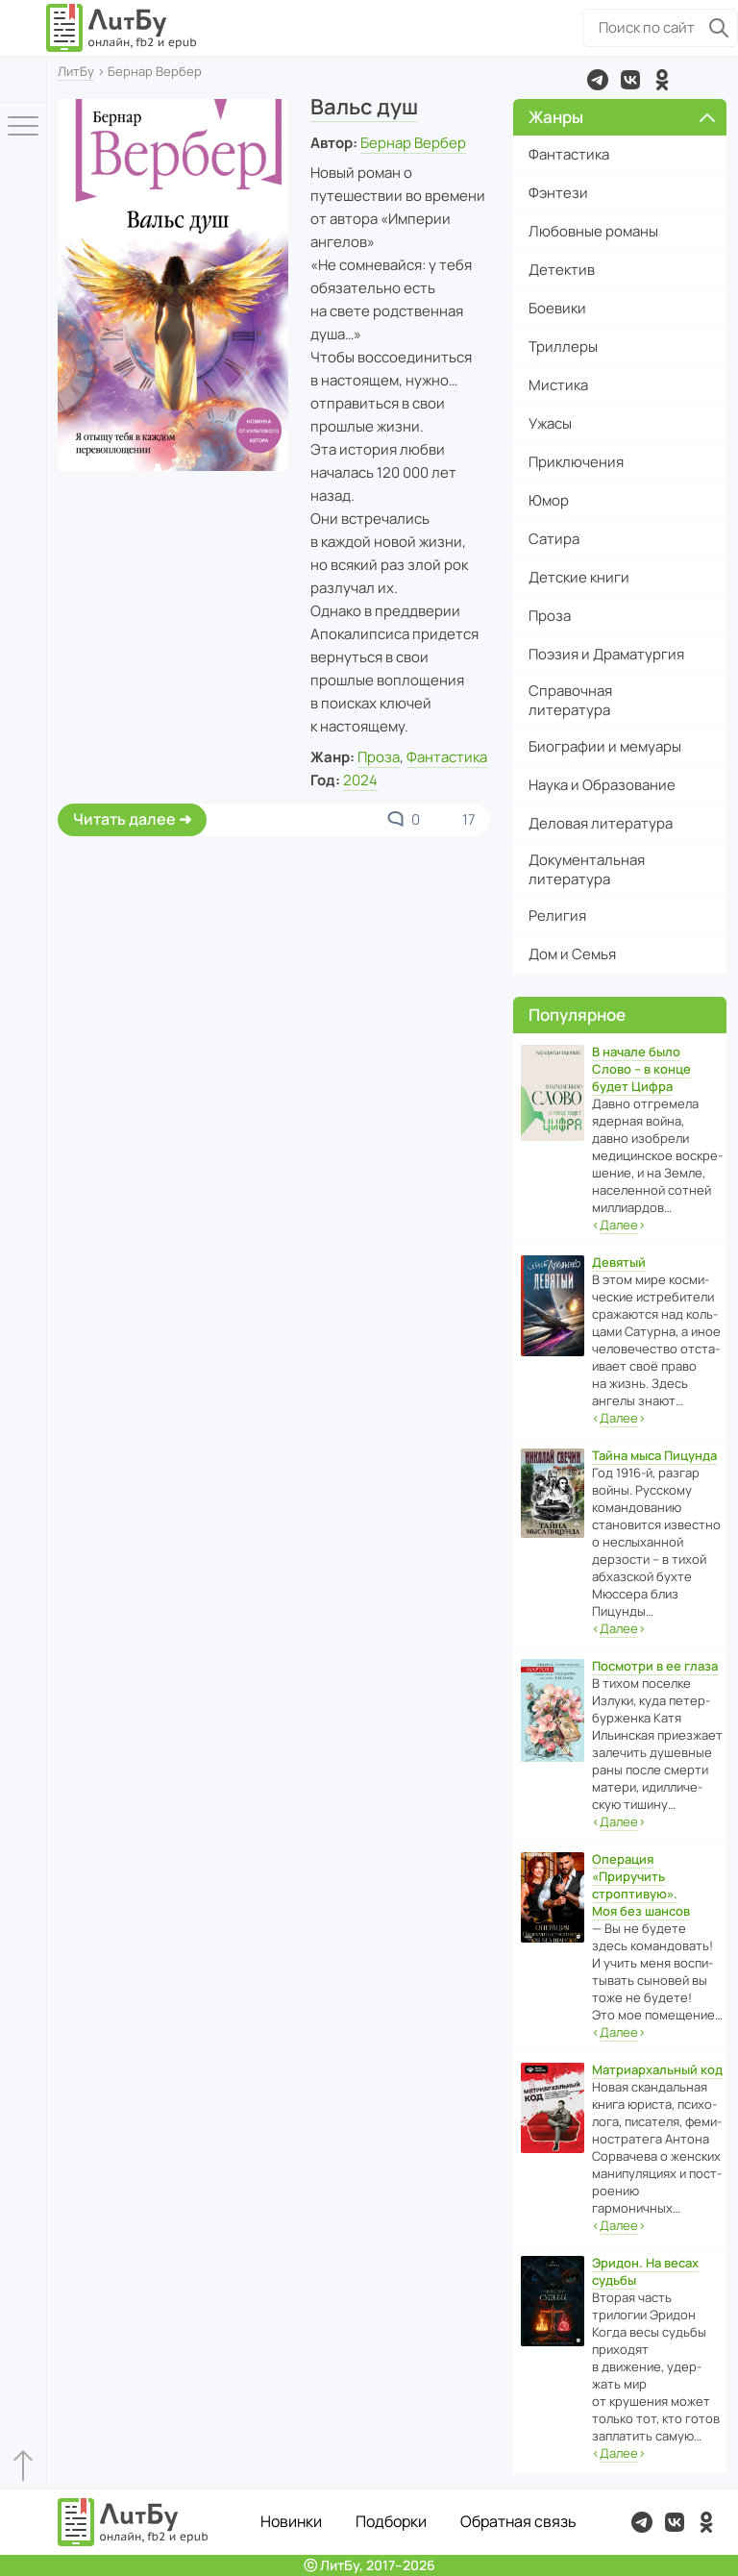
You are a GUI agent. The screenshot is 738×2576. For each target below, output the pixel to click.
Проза (378, 757)
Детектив (562, 270)
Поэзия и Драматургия (606, 654)
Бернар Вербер (413, 143)
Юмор (549, 500)
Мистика (558, 385)
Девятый (619, 1262)
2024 (360, 780)
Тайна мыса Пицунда (654, 1455)
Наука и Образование (602, 785)
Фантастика (446, 757)
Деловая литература (601, 823)
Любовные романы (593, 231)
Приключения (576, 462)
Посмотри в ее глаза (655, 1665)
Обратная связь (518, 2521)
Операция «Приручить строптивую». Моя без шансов (641, 1885)
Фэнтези (558, 193)
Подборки (391, 2521)
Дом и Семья (572, 954)
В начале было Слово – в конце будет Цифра (641, 1069)
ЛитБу (76, 71)
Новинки (291, 2521)
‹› (619, 1225)
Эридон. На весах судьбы (645, 2271)
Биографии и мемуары (605, 746)
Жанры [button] (622, 117)
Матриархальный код (657, 2069)
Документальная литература (587, 869)
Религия (557, 915)
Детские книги (579, 577)
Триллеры (563, 346)
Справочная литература (570, 700)
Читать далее (124, 819)
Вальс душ (364, 106)
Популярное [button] (577, 1014)
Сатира (554, 539)
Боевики (557, 308)
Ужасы (550, 423)
